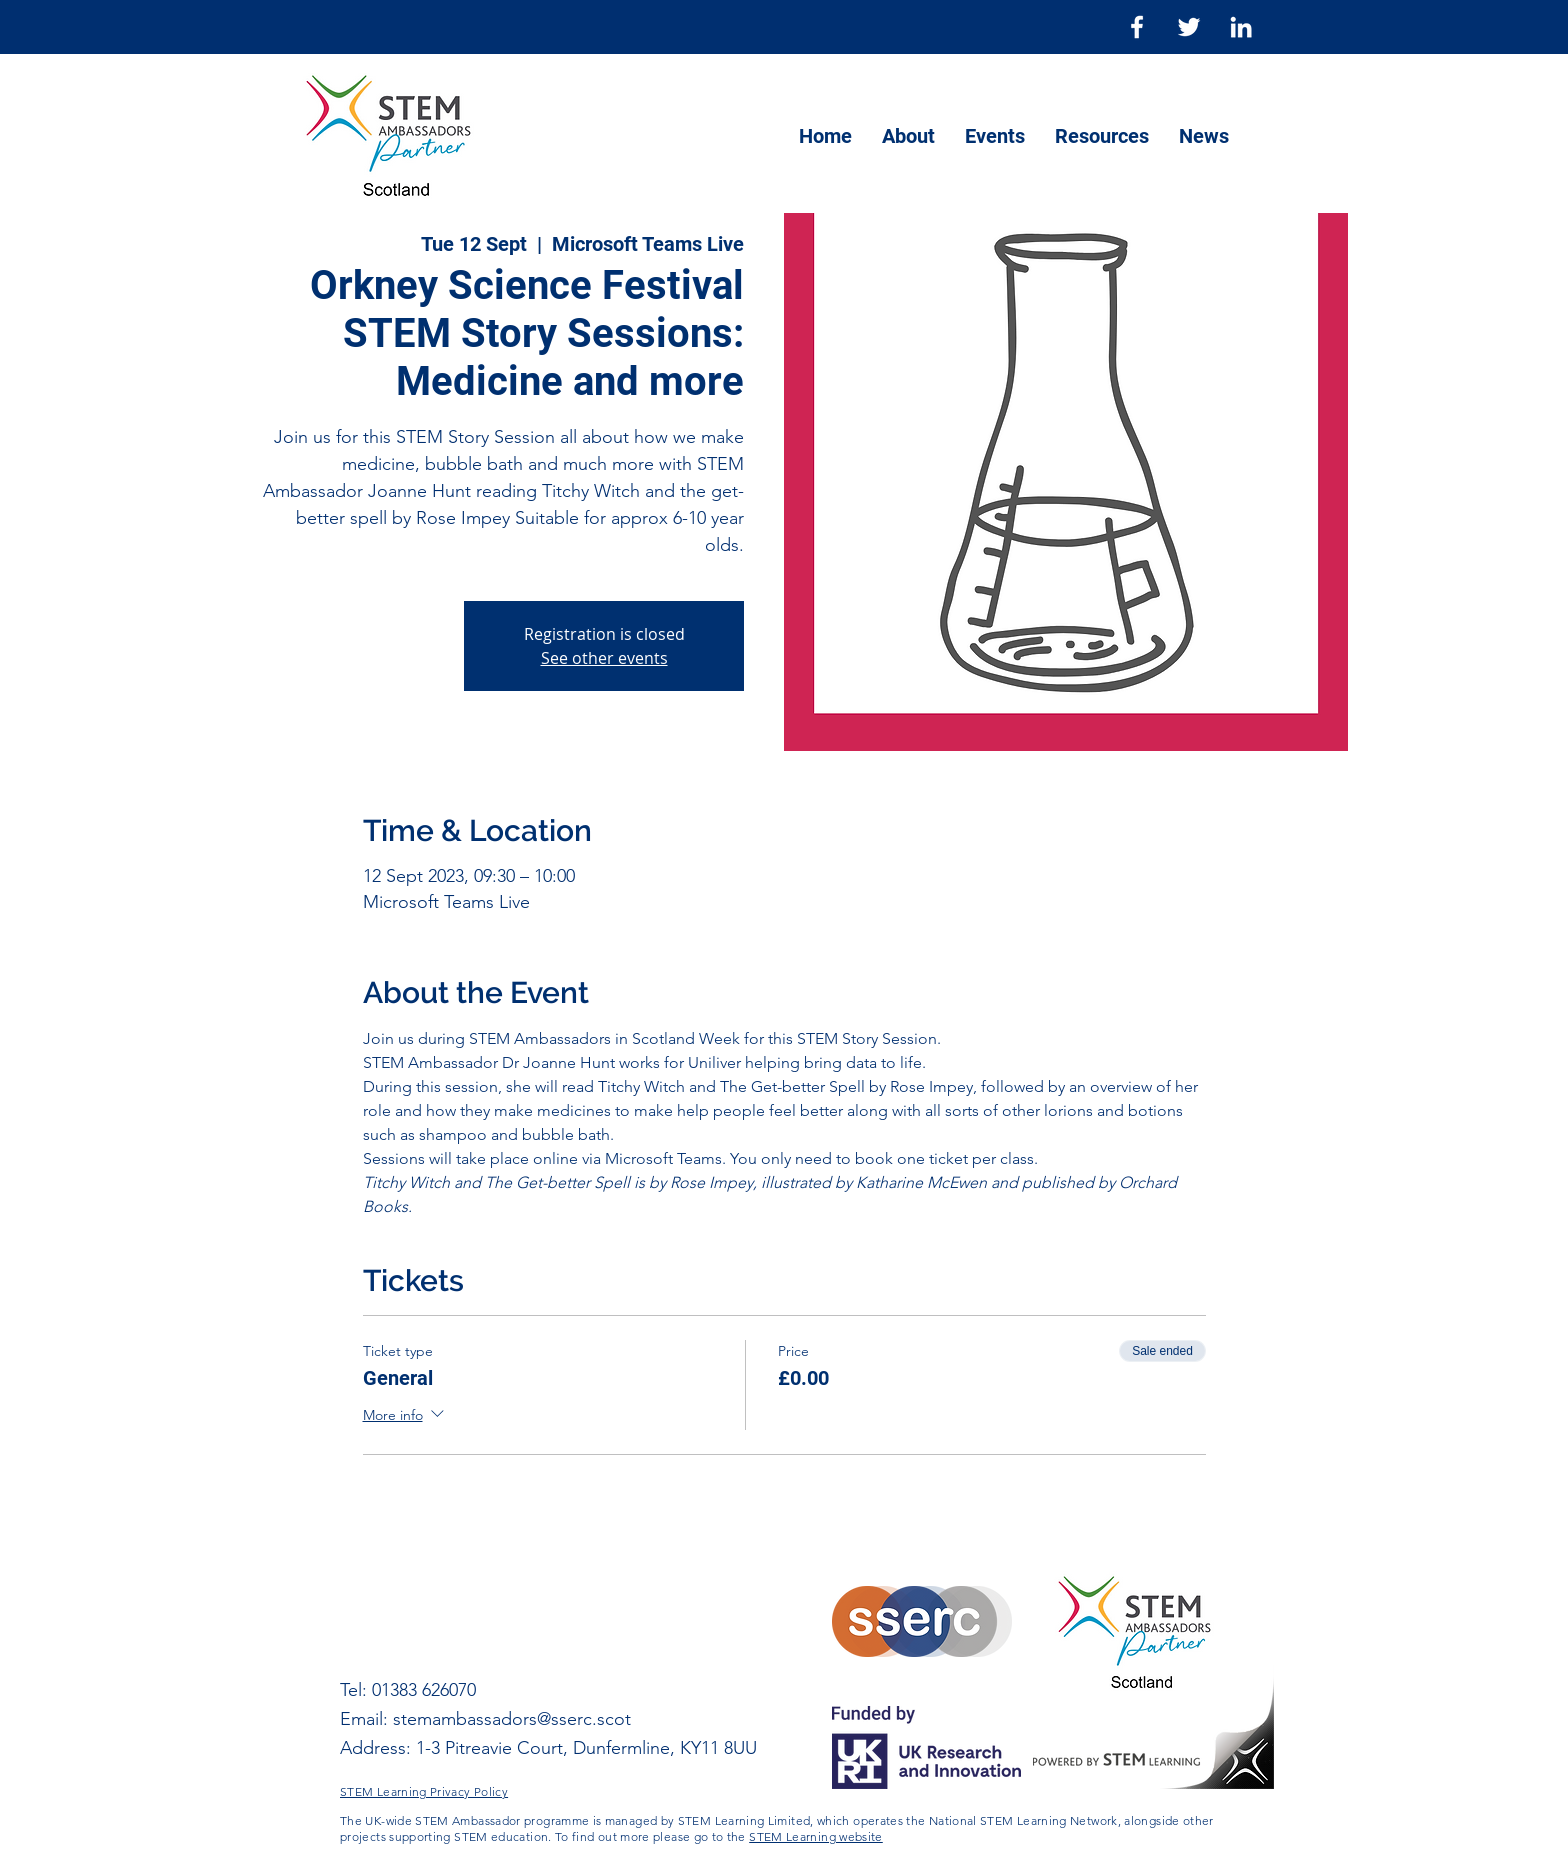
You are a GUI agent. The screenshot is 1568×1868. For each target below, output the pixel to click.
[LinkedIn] (1241, 27)
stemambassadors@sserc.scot (512, 1719)
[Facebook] (1137, 27)
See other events (604, 658)
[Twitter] (1189, 27)
